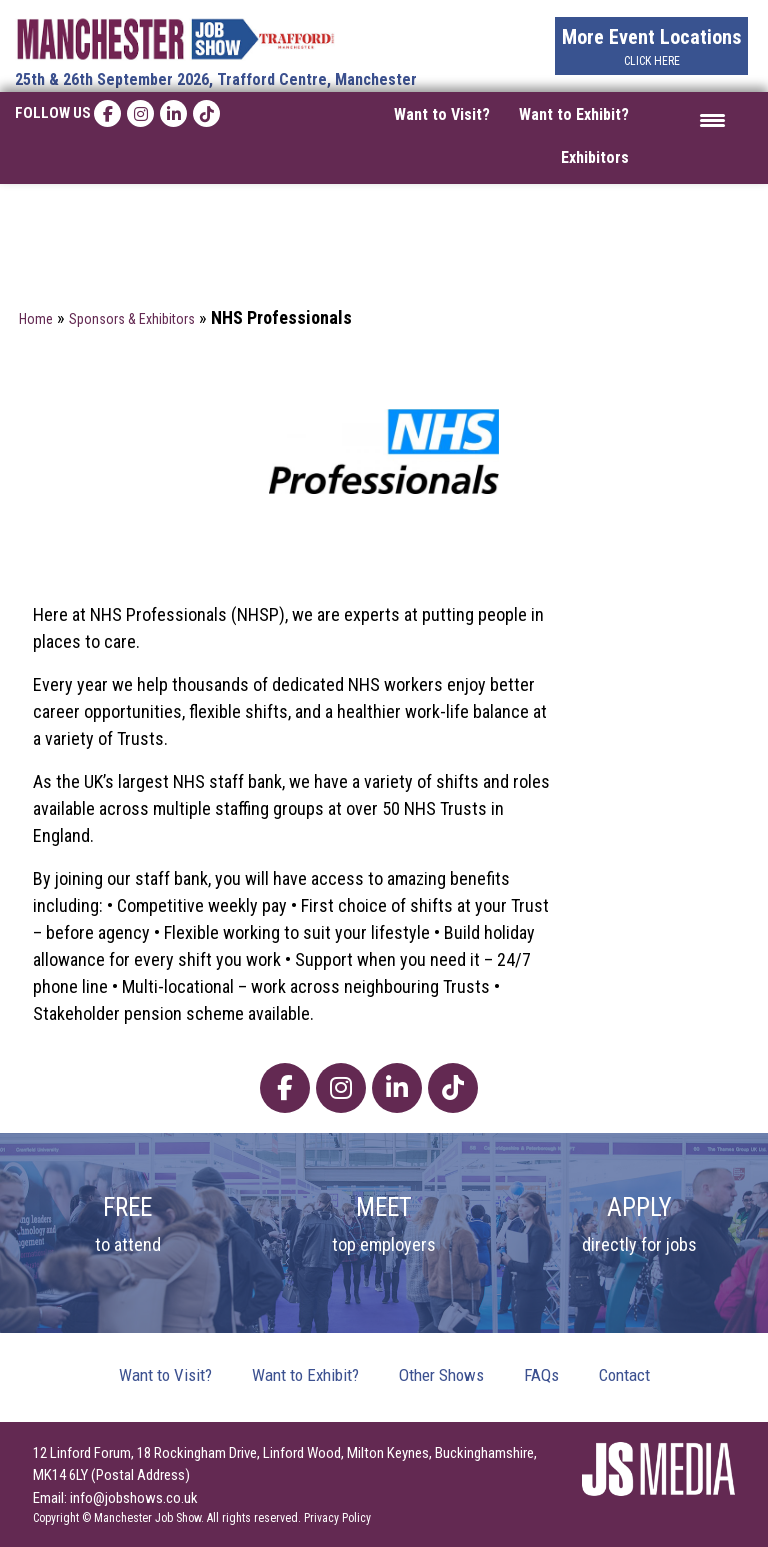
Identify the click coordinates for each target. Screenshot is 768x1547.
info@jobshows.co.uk (134, 1498)
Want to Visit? (442, 114)
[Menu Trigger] (712, 119)
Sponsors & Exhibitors (132, 319)
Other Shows (441, 1375)
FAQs (541, 1375)
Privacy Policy (337, 1518)
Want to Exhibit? (574, 114)
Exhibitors (595, 157)
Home (36, 319)
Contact (624, 1375)
